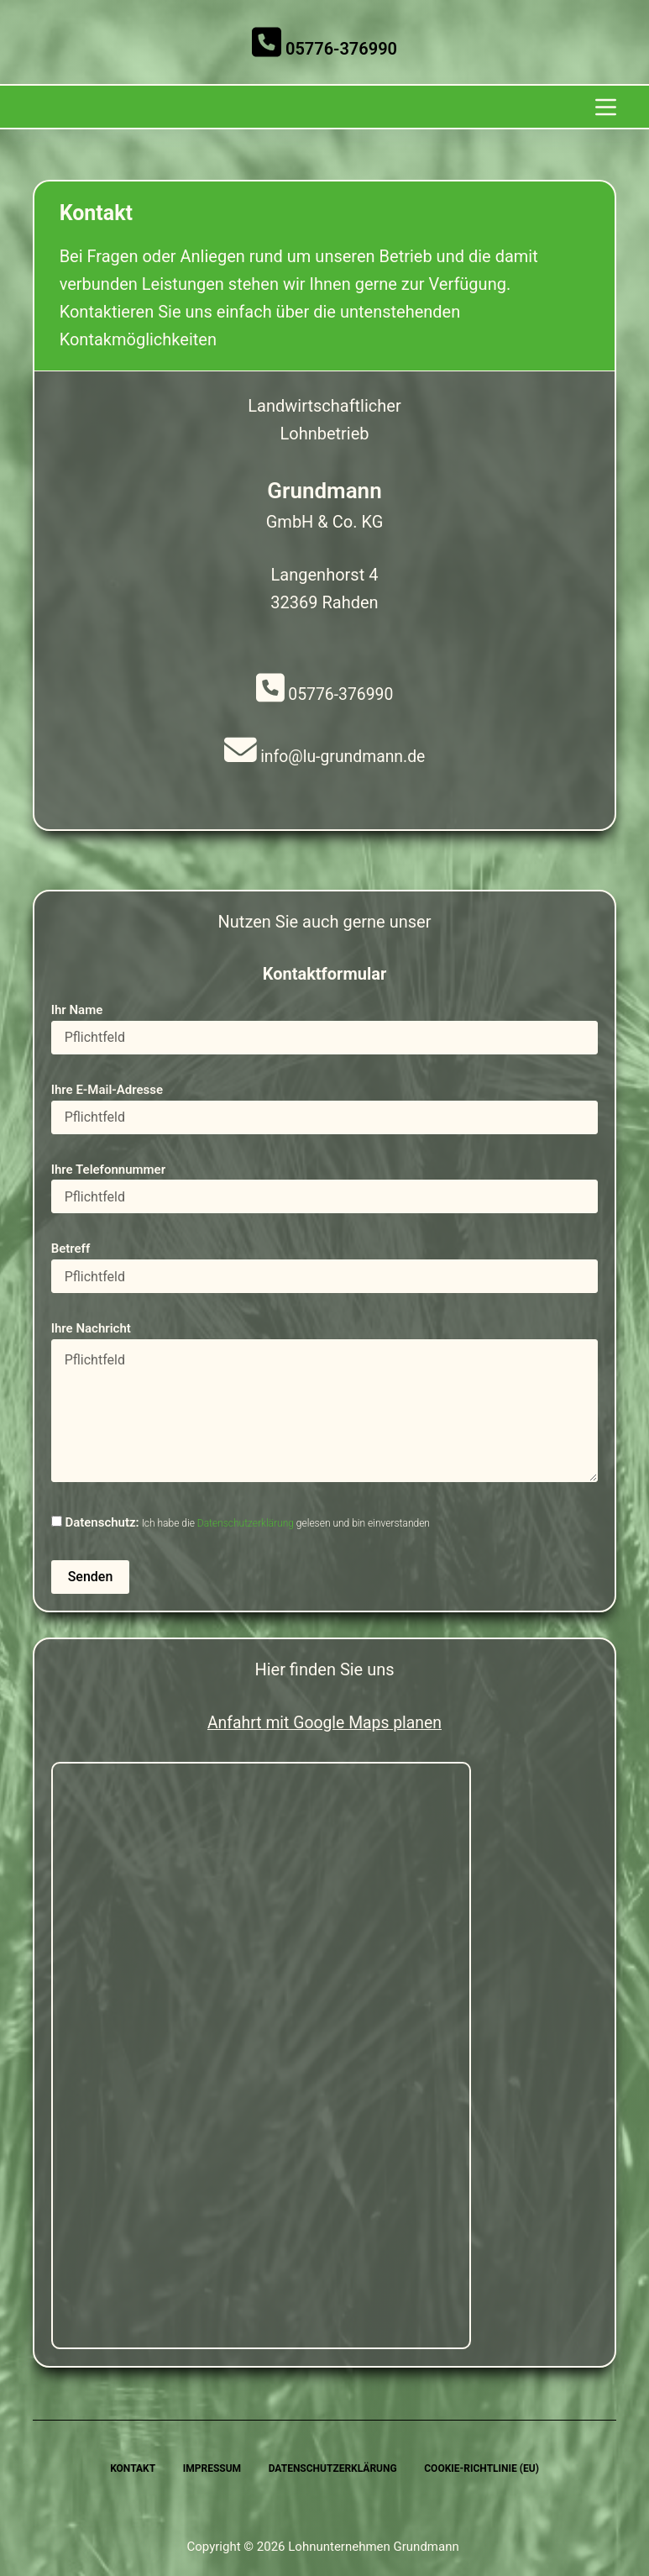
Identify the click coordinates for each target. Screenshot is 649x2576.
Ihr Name (325, 1025)
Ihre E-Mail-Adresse (325, 1105)
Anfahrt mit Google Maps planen (324, 1724)
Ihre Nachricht (325, 1403)
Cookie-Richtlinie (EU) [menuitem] (484, 2468)
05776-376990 (324, 49)
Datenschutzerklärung (245, 1525)
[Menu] (605, 107)
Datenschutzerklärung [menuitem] (334, 2468)
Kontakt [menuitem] (130, 2468)
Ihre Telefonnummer (325, 1185)
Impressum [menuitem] (210, 2468)
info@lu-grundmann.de (325, 758)
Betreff (325, 1264)
